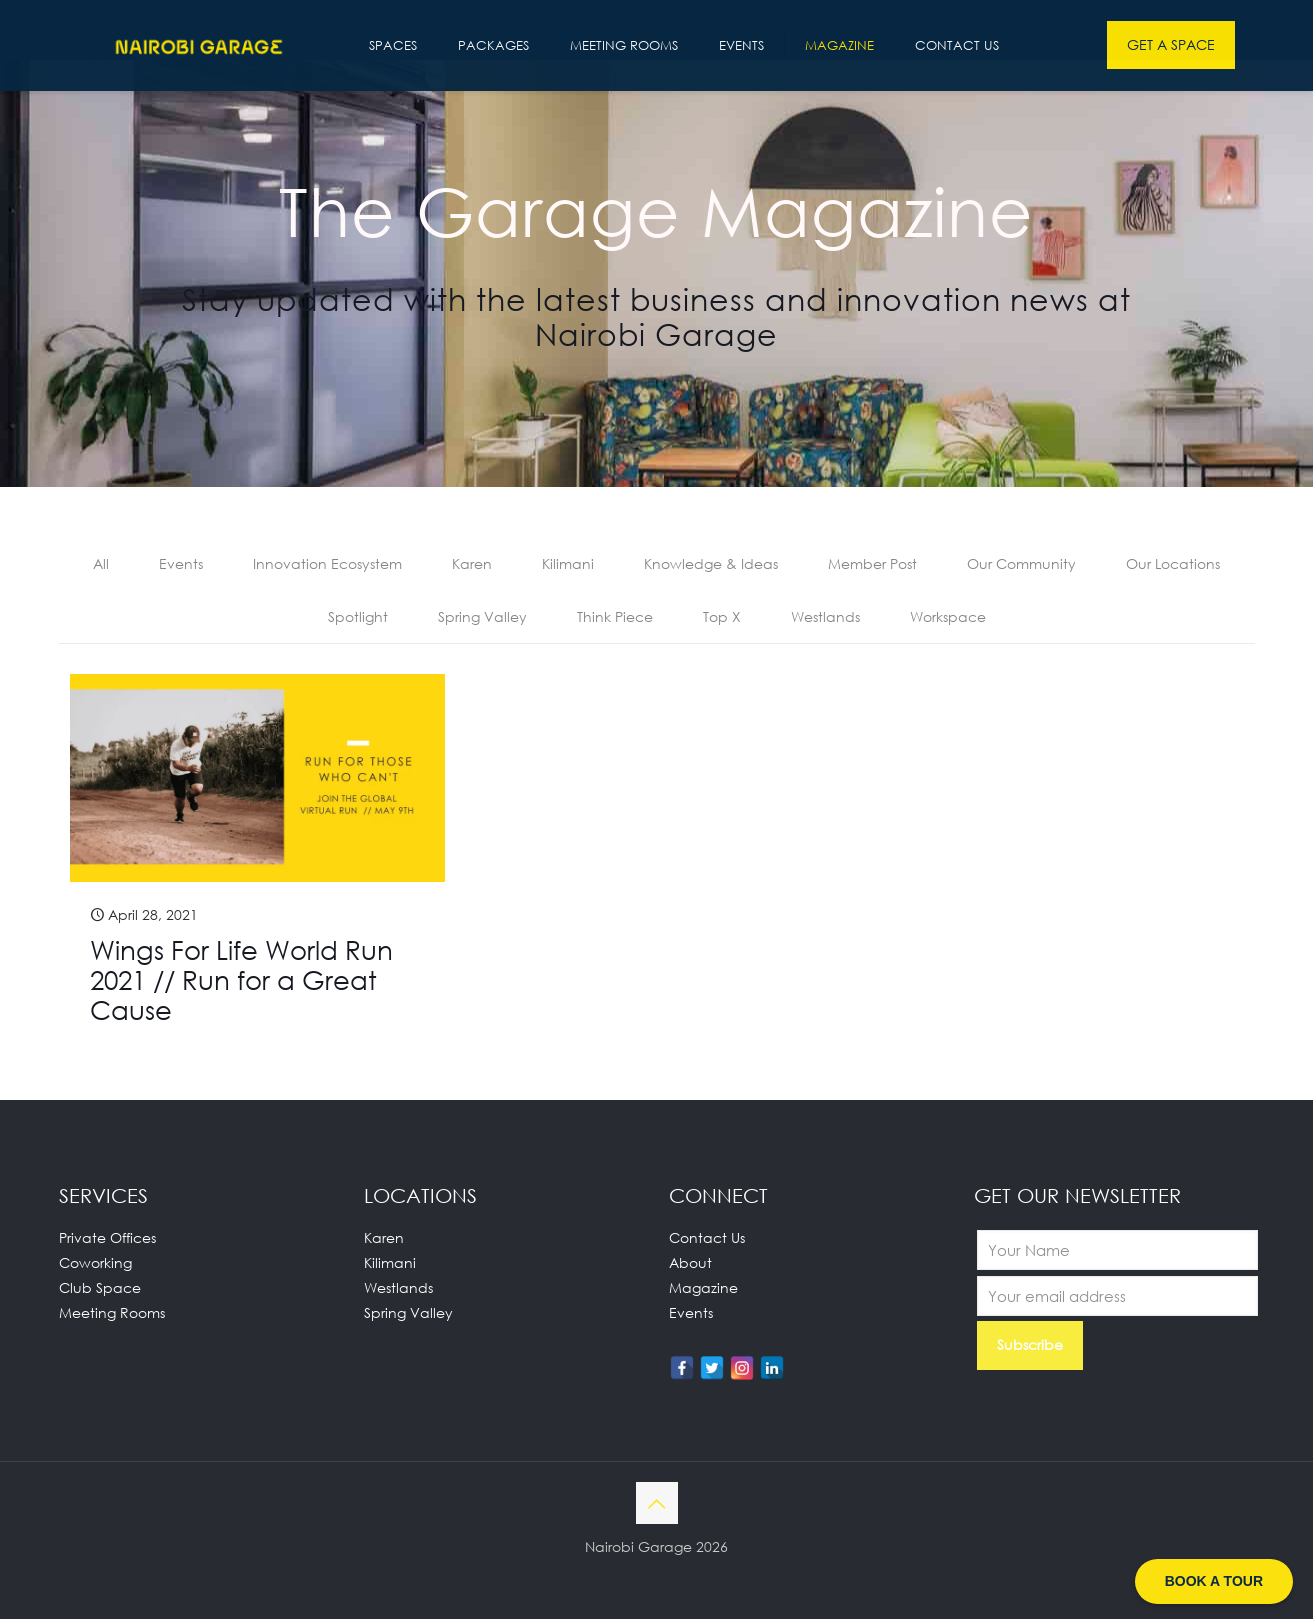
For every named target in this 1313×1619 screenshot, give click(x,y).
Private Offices (107, 1237)
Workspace (948, 616)
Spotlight (358, 616)
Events (181, 563)
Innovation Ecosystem (327, 563)
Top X (722, 616)
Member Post (872, 563)
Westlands (825, 616)
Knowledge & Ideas (711, 563)
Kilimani (568, 563)
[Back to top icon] (657, 1503)
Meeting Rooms (112, 1312)
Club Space (100, 1287)
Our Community (1021, 563)
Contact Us (707, 1237)
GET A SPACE (1171, 44)
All (101, 563)
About (690, 1262)
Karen (472, 563)
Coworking (95, 1262)
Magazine (703, 1287)
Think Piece (615, 616)
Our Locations (1173, 563)
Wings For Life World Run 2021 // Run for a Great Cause (241, 980)
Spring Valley (482, 616)
